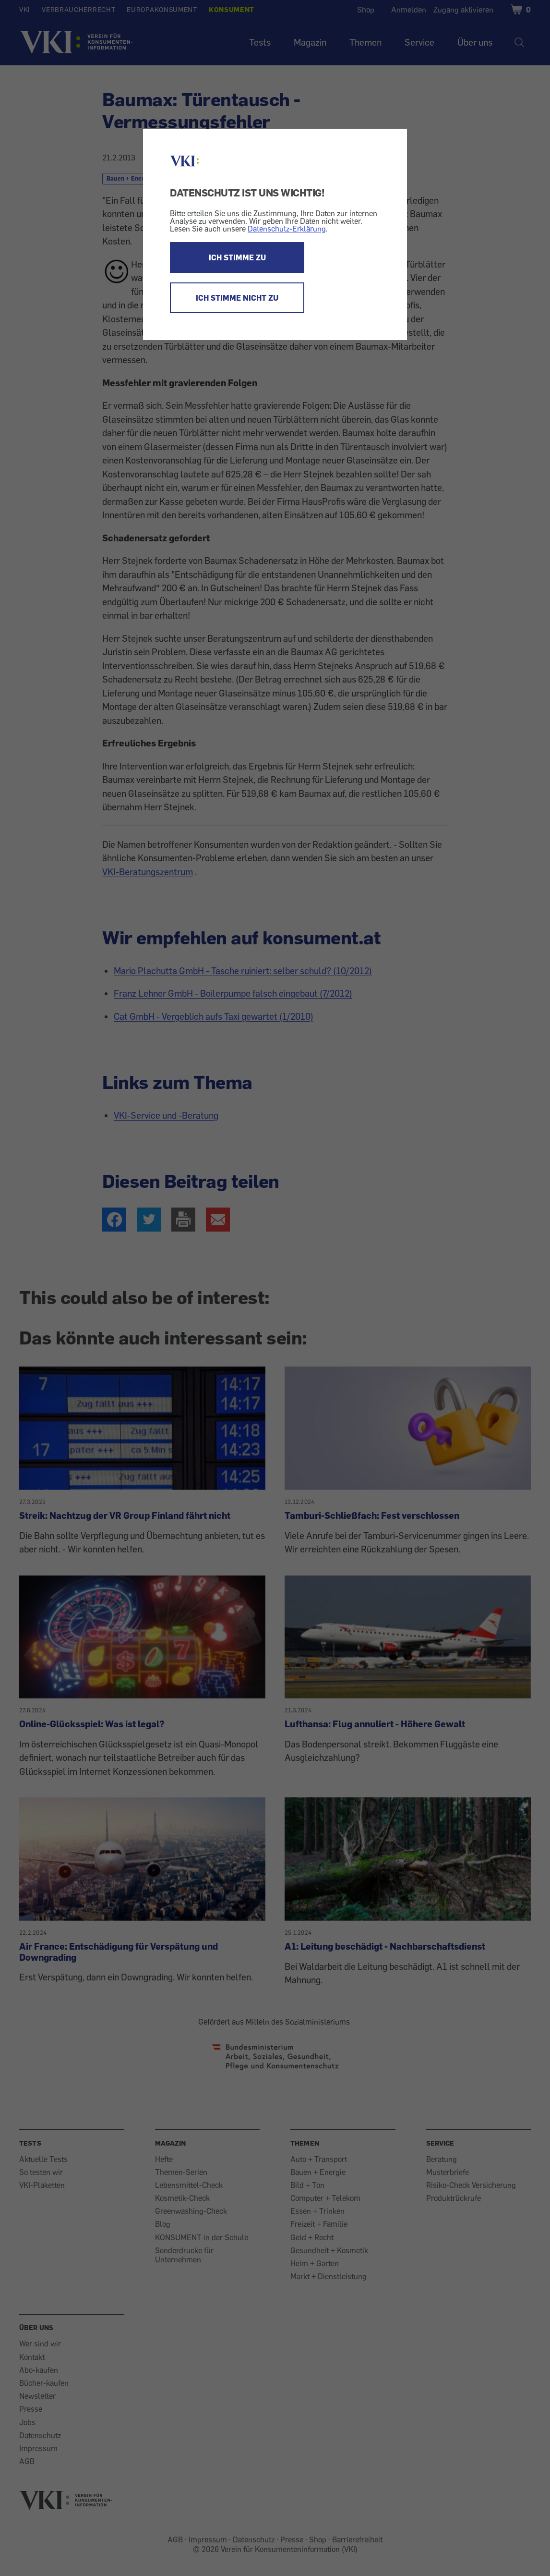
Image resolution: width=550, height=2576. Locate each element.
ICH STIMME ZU (237, 257)
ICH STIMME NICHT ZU (237, 298)
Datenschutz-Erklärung (287, 228)
